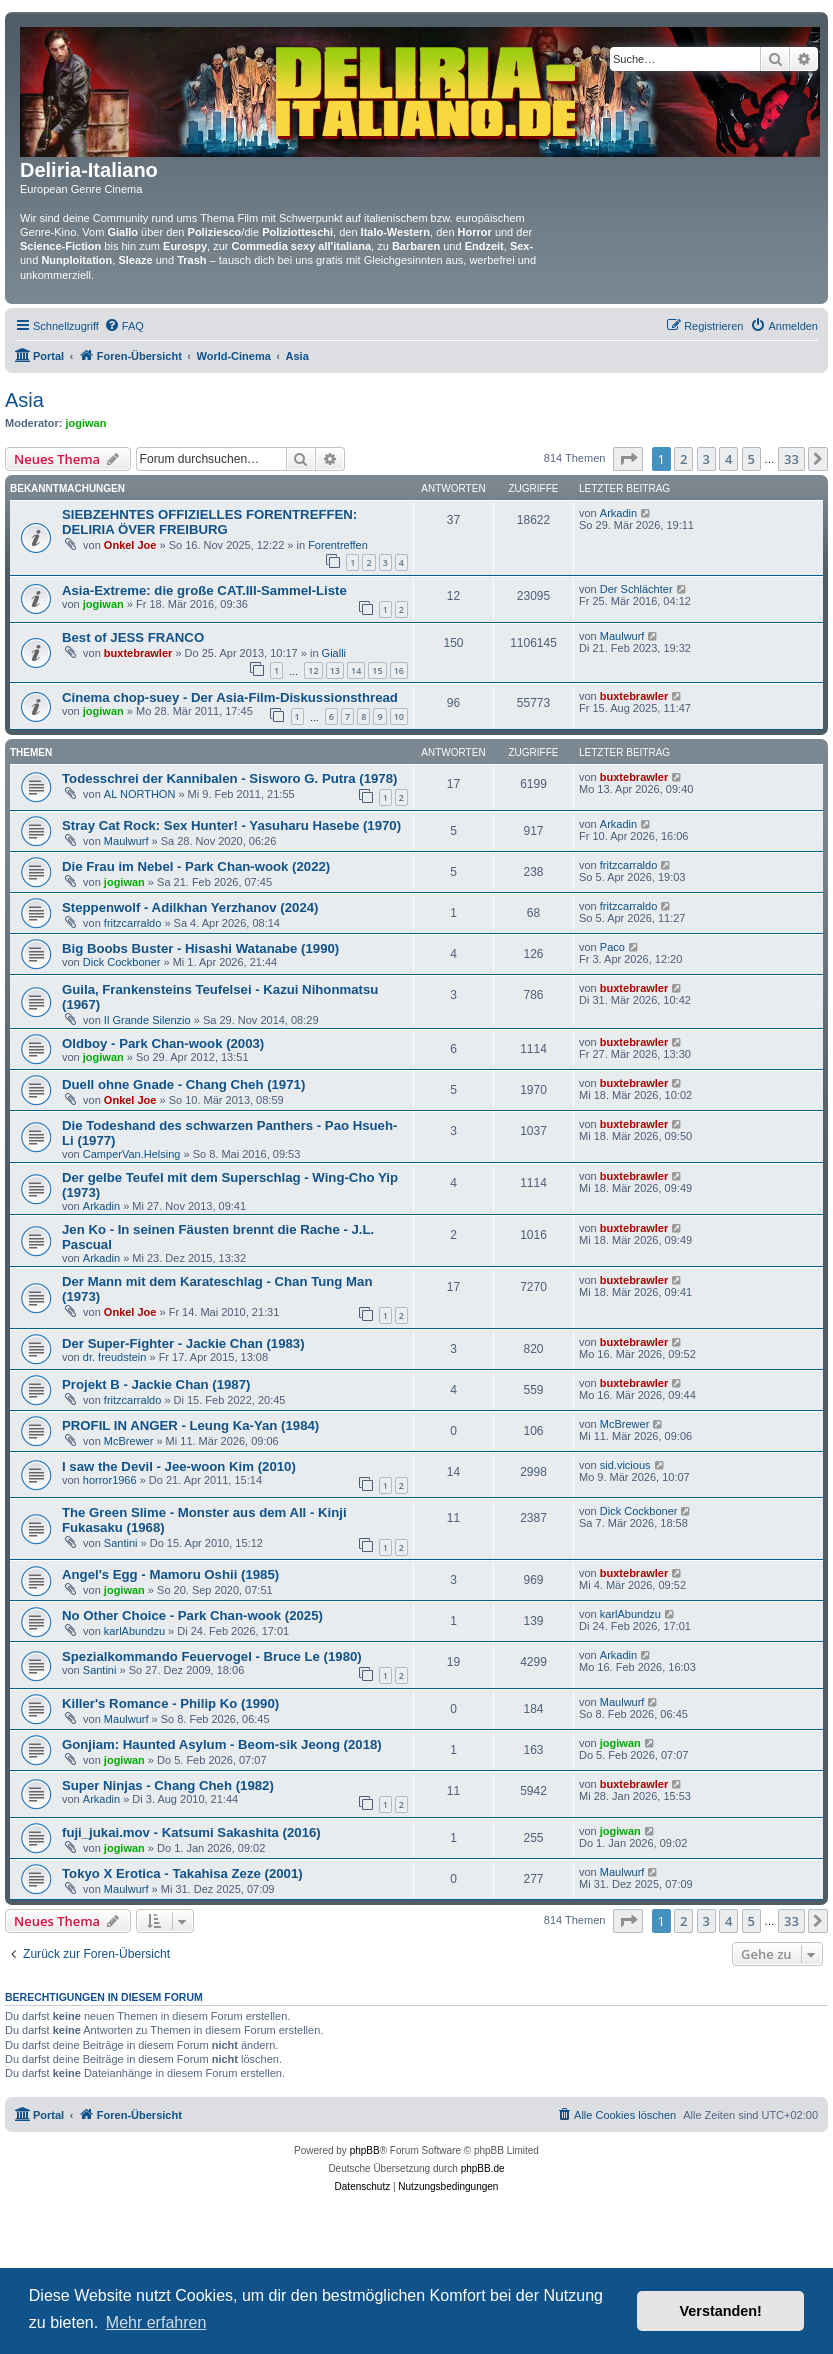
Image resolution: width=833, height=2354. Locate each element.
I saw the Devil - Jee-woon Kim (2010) (179, 1466)
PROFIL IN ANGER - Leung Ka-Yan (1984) (190, 1425)
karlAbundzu (134, 1631)
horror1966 (110, 1480)
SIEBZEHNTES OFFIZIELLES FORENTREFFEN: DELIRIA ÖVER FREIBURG (209, 522)
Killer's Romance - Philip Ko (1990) (170, 1703)
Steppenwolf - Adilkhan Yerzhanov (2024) (190, 907)
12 (313, 670)
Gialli (334, 653)
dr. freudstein (115, 1357)
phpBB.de (483, 2168)
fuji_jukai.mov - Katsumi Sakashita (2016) (191, 1832)
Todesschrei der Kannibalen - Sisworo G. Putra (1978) (229, 778)
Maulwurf (622, 636)
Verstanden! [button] (721, 2311)
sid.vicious (625, 1465)
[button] (628, 459)
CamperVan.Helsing (132, 1154)
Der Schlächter (636, 589)
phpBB (365, 2150)
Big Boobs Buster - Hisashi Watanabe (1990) (200, 948)
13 (335, 670)
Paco (612, 947)
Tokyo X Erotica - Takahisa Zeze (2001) (182, 1873)
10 (399, 716)
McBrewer (129, 1441)
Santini (121, 1543)
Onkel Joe (130, 545)
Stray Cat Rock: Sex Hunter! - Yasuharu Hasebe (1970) (231, 825)
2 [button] (683, 459)
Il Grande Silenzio (147, 1020)
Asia (24, 400)
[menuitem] (124, 326)
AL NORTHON (140, 794)
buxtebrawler (138, 653)
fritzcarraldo (628, 865)
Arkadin (618, 513)
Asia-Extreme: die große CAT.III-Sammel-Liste (204, 590)
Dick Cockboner (122, 962)
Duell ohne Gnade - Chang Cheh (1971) (183, 1084)
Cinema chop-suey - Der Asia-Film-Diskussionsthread (230, 697)
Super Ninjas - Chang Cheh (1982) (168, 1785)
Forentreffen (338, 545)
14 (356, 670)
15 (377, 670)
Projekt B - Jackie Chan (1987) (156, 1384)
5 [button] (751, 459)
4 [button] (728, 459)
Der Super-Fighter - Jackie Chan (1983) (183, 1343)
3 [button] (706, 459)
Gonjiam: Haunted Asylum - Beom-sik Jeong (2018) (222, 1744)
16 (399, 670)
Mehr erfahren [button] (156, 2322)
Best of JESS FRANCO (133, 637)
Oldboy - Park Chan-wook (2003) (163, 1043)
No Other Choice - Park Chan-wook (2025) (192, 1615)
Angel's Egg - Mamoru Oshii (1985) (170, 1574)
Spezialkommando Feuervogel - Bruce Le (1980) (212, 1656)
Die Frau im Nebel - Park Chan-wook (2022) (196, 866)
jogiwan (86, 423)
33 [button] (791, 459)
